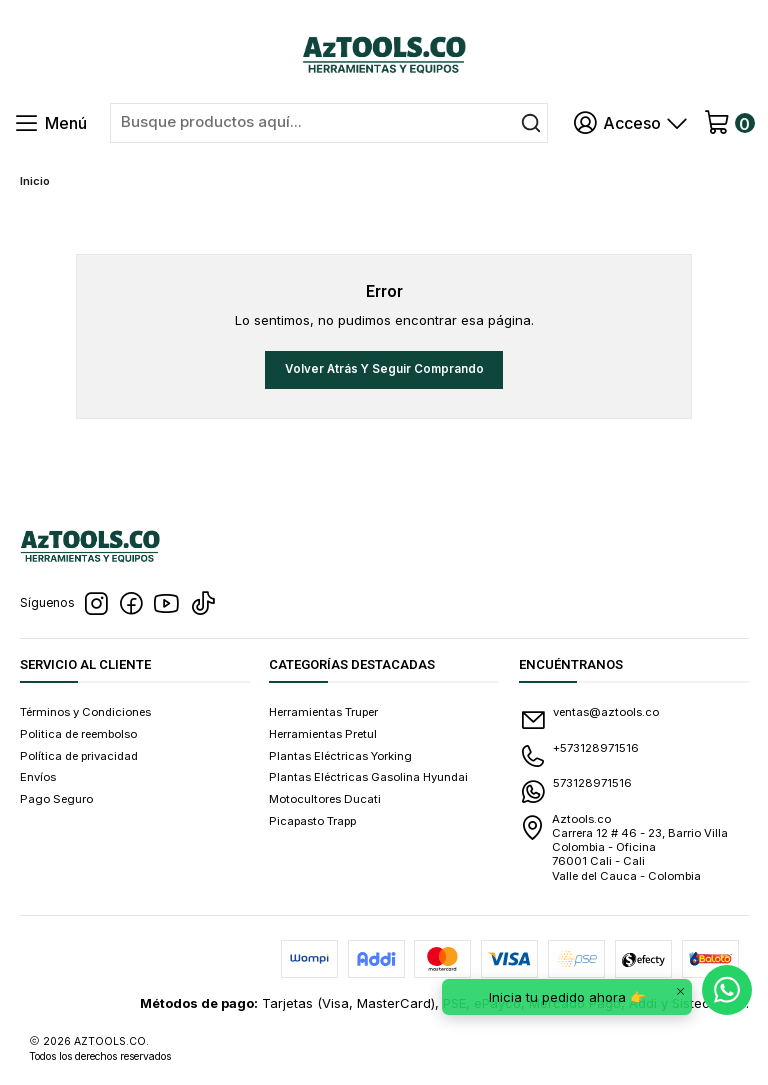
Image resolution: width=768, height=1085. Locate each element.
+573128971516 (579, 756)
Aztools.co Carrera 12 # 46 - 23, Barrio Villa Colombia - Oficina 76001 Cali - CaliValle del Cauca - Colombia (624, 847)
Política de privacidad (79, 756)
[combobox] (329, 123)
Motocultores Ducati (325, 799)
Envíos (38, 777)
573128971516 (576, 791)
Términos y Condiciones (85, 712)
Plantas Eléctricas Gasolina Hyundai (368, 777)
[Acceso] (631, 123)
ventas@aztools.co (589, 720)
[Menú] (50, 123)
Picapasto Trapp (312, 821)
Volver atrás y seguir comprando (384, 369)
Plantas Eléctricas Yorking (340, 756)
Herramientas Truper (323, 712)
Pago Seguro (56, 799)
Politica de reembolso (78, 734)
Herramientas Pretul (323, 734)
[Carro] (728, 123)
